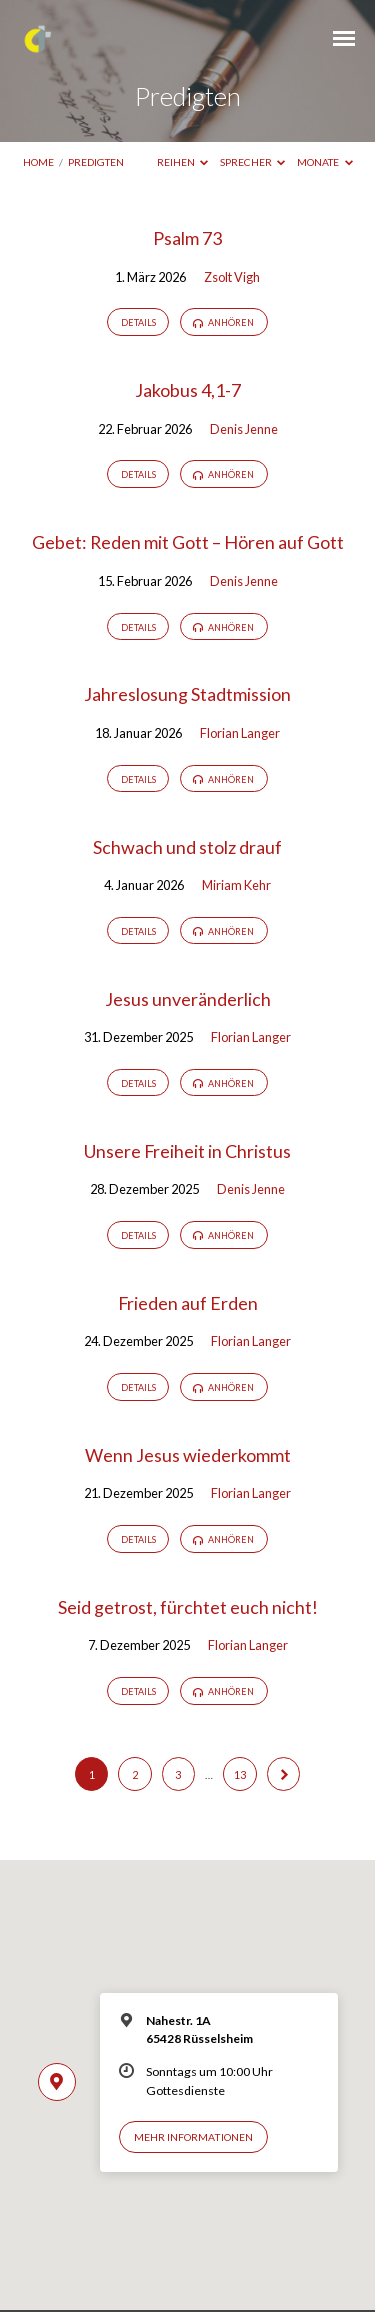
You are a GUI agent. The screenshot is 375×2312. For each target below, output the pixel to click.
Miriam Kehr (236, 885)
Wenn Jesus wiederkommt (188, 1455)
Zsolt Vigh (232, 277)
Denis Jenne (244, 429)
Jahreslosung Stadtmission (187, 694)
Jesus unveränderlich (188, 999)
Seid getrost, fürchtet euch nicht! (188, 1607)
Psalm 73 (187, 238)
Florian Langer (240, 733)
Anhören (223, 323)
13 (240, 1774)
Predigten (96, 162)
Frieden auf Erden (188, 1303)
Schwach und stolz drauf (187, 847)
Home (38, 162)
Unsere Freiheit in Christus (187, 1151)
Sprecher (253, 162)
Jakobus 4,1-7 (188, 390)
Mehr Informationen (193, 2137)
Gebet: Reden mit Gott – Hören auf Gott (188, 542)
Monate (325, 162)
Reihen (183, 162)
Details (138, 322)
